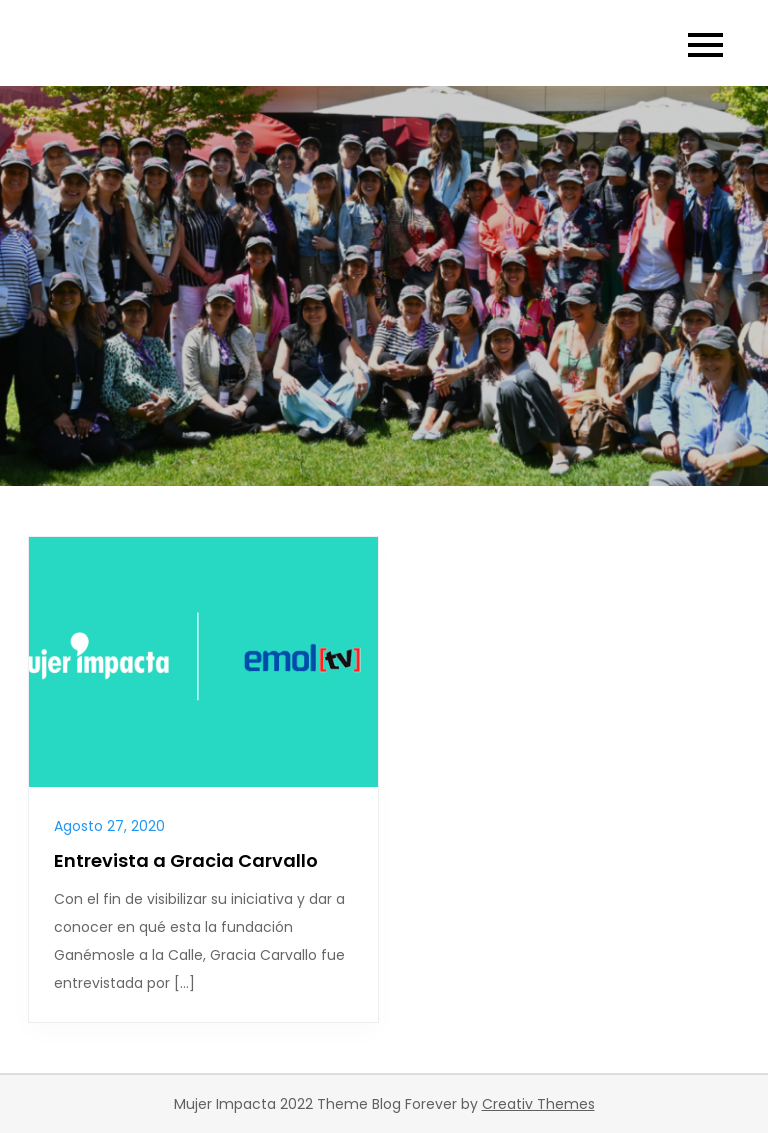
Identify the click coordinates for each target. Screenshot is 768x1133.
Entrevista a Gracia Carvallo (186, 860)
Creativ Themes (538, 1104)
